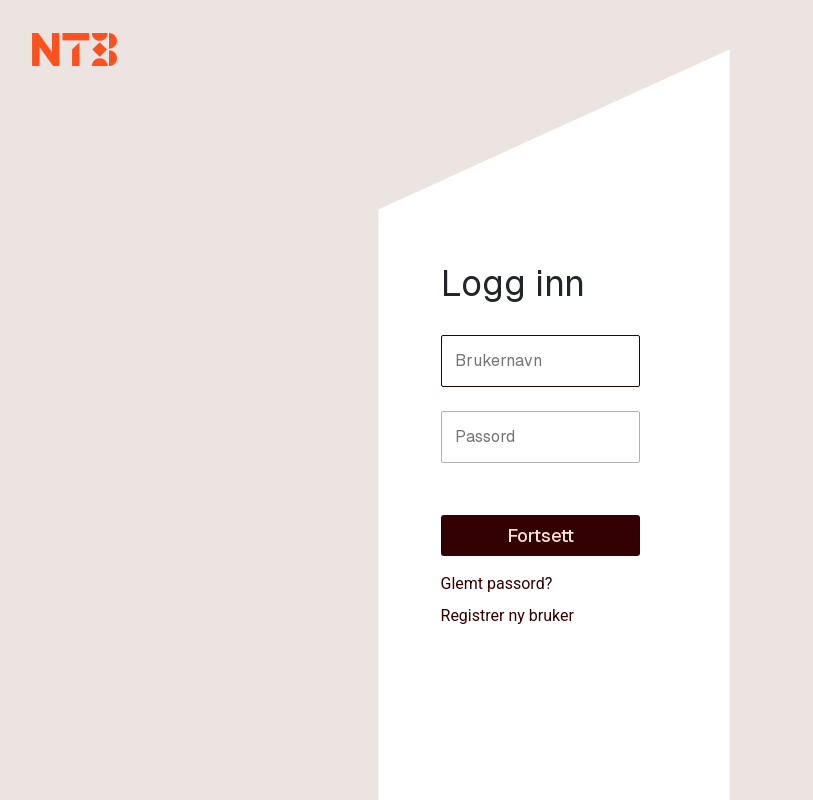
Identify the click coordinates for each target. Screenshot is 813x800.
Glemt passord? (497, 583)
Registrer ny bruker (507, 615)
